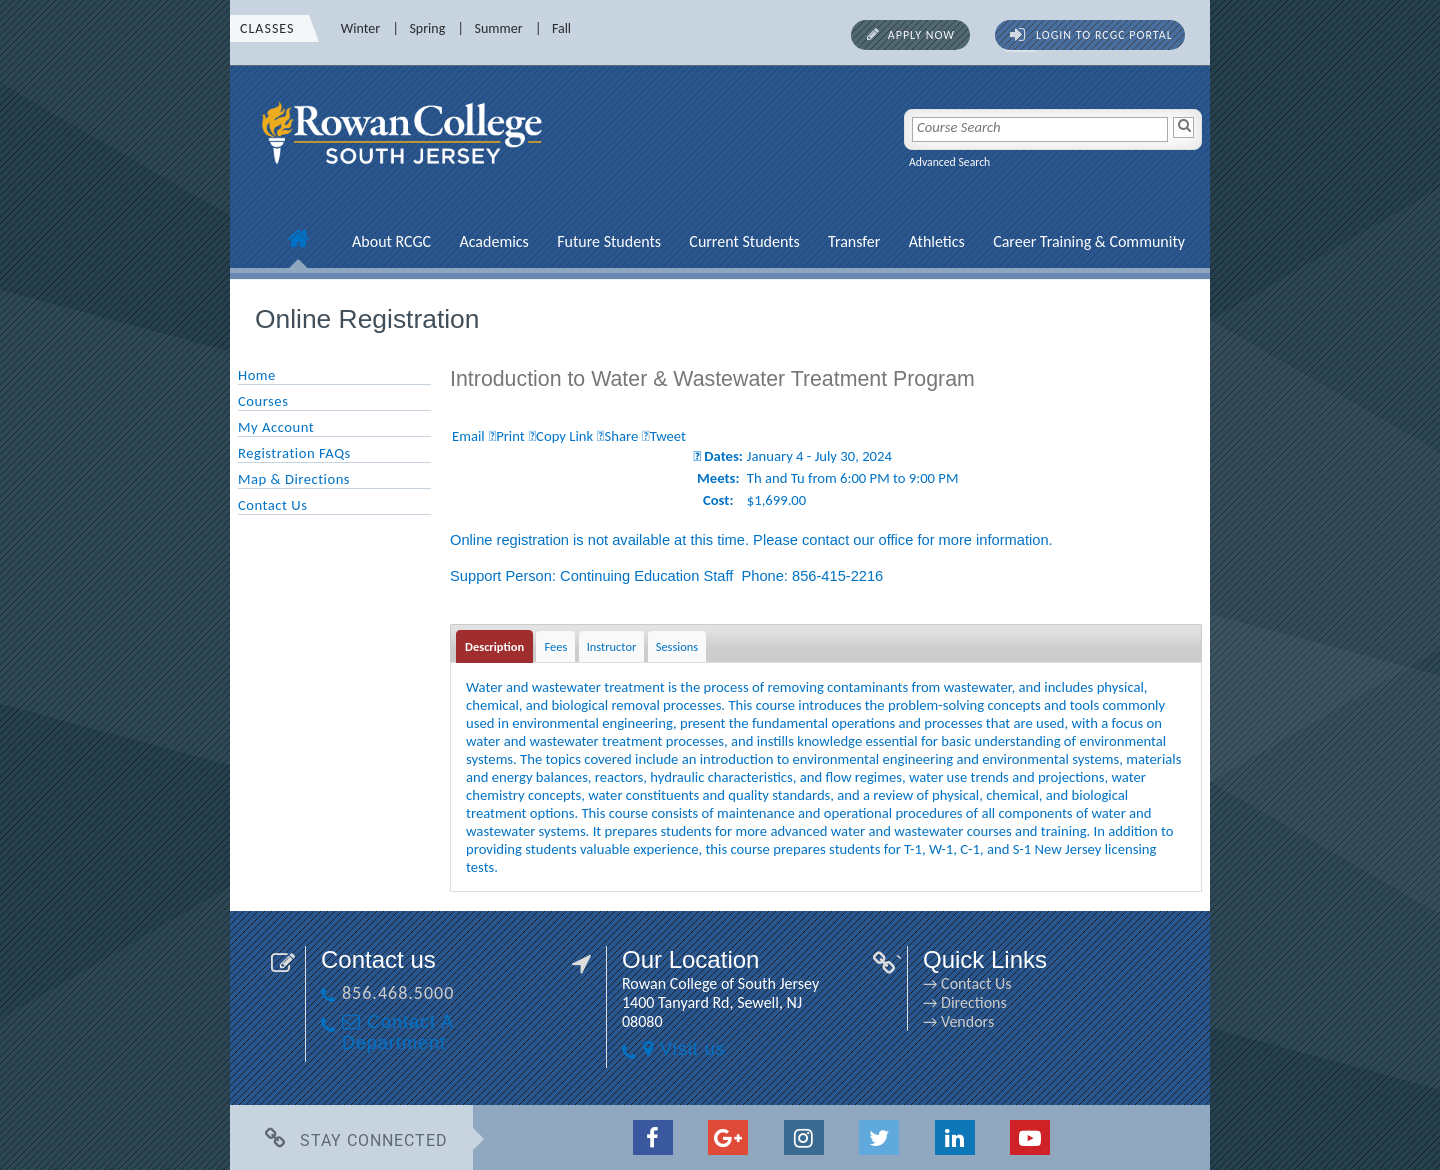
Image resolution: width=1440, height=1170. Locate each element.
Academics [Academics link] (493, 241)
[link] (405, 175)
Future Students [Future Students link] (609, 241)
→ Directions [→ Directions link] (965, 1002)
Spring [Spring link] (427, 28)
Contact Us (272, 505)
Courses (263, 401)
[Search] (1183, 127)
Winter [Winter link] (360, 28)
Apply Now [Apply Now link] (921, 35)
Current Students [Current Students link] (744, 241)
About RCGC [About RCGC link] (391, 241)
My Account (276, 427)
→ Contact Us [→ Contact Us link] (967, 983)
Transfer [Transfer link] (854, 241)
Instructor (612, 646)
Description (494, 646)
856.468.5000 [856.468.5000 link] (398, 993)
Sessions (677, 646)
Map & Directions (294, 479)
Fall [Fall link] (561, 28)
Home (257, 375)
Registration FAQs (294, 453)
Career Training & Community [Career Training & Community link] (1089, 241)
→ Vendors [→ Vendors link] (958, 1021)
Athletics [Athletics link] (937, 241)
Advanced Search (949, 162)
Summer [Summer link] (499, 28)
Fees (555, 646)
